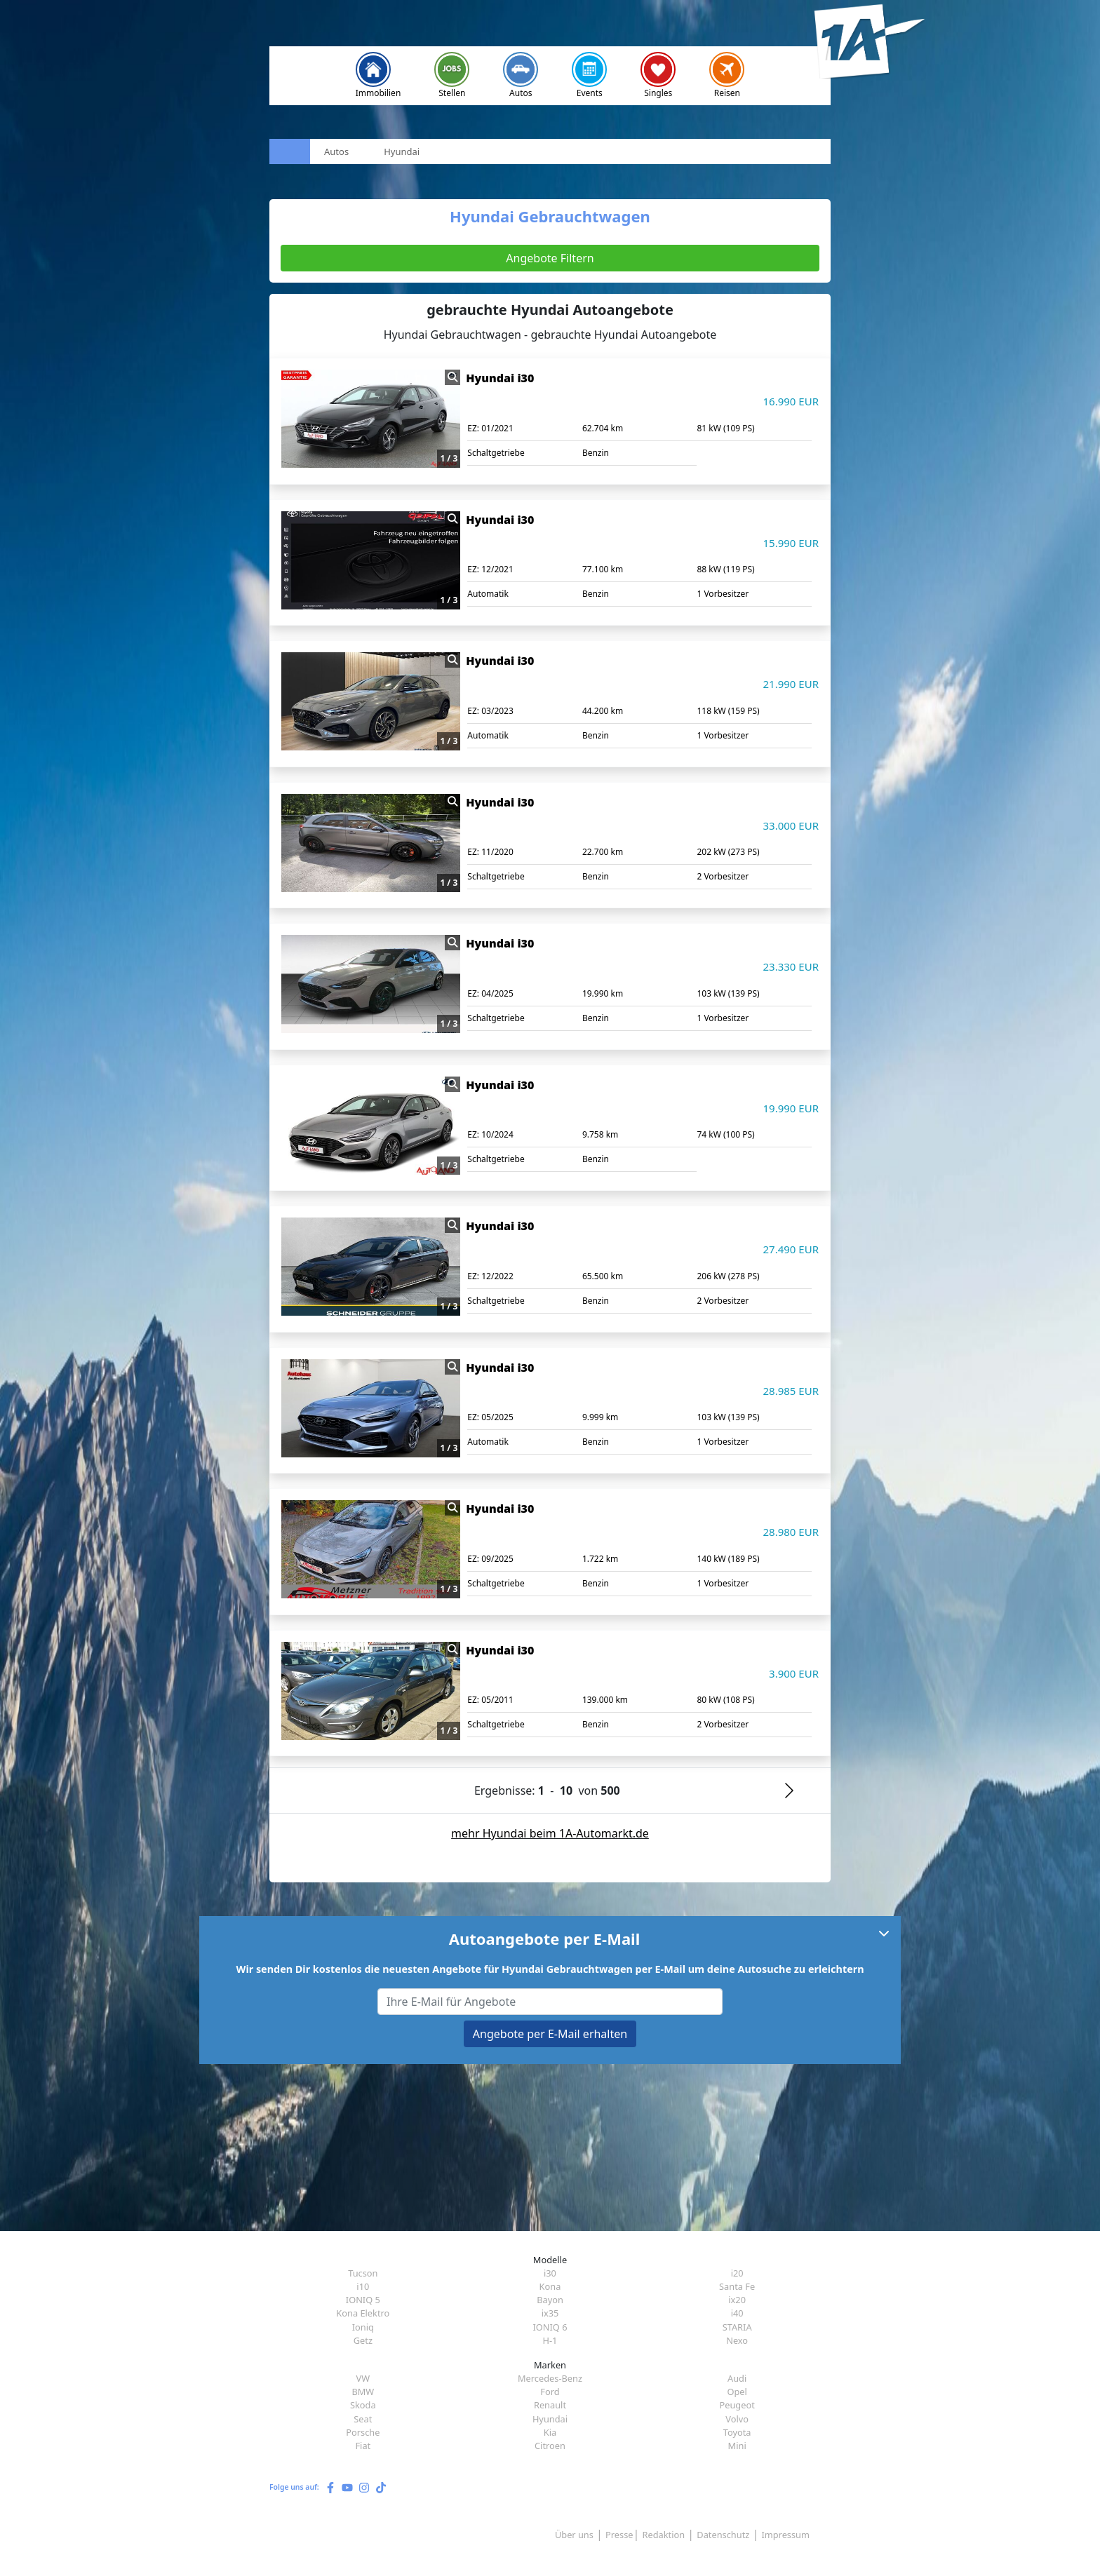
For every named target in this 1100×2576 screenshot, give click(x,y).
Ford (549, 2391)
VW (363, 2378)
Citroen (550, 2445)
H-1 (550, 2340)
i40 (737, 2313)
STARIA (737, 2327)
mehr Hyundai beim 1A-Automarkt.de (550, 1833)
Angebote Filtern (549, 258)
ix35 (550, 2313)
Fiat (362, 2445)
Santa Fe (737, 2286)
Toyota (737, 2432)
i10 (362, 2286)
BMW (362, 2391)
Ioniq (363, 2327)
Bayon (550, 2299)
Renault (550, 2405)
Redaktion (664, 2534)
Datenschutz (723, 2534)
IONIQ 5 (363, 2299)
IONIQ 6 (549, 2327)
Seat (363, 2419)
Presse (619, 2534)
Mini (737, 2445)
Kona (550, 2286)
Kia (550, 2432)
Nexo (737, 2340)
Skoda (363, 2405)
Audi (736, 2378)
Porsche (363, 2432)
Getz (363, 2340)
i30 (550, 2273)
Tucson (362, 2273)
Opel (736, 2391)
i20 (737, 2273)
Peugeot (736, 2405)
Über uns (574, 2534)
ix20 (737, 2299)
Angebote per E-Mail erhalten (550, 2034)
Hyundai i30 (500, 378)
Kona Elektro (362, 2313)
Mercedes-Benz (550, 2378)
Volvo (737, 2419)
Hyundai (550, 2419)
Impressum (785, 2534)
